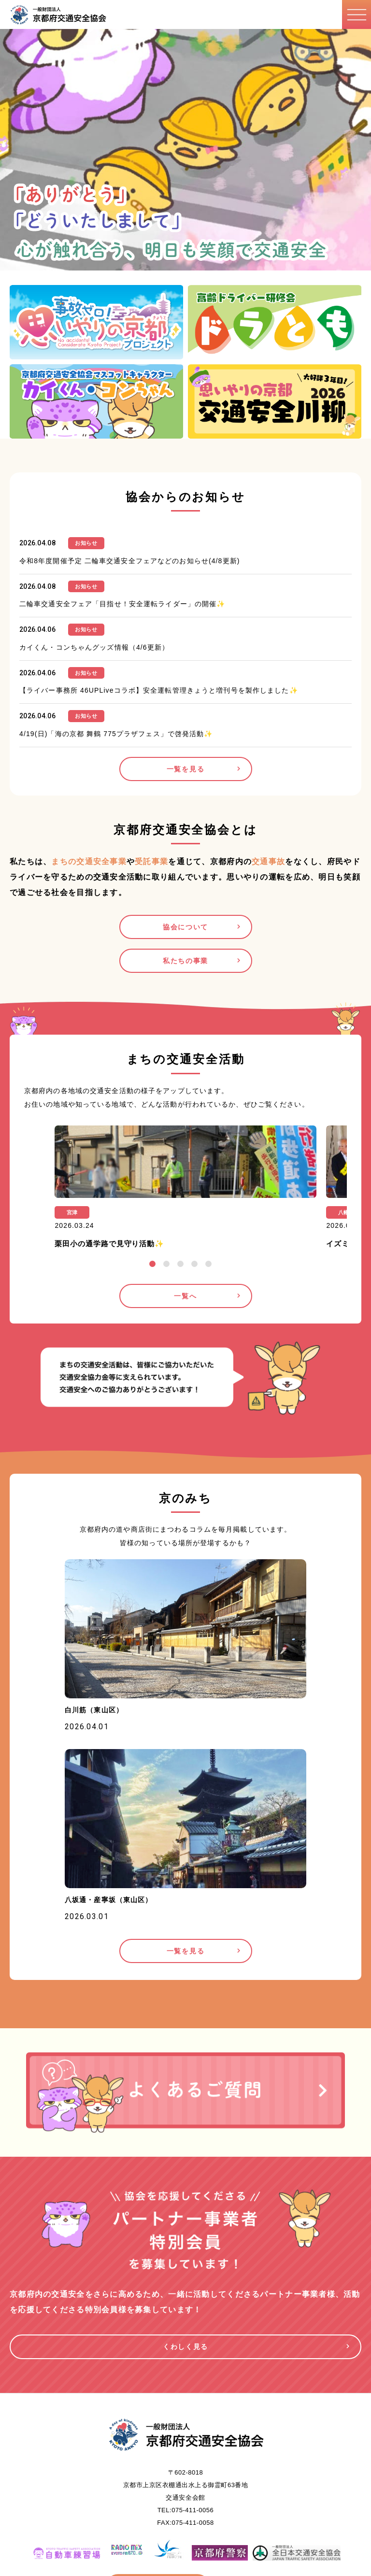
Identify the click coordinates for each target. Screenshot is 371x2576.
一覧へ (185, 1296)
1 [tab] (152, 1264)
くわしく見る (185, 2346)
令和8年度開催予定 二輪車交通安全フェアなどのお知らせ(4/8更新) (129, 561)
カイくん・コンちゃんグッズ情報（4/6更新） (94, 647)
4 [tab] (194, 1264)
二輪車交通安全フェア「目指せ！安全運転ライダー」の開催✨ (122, 604)
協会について (185, 927)
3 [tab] (180, 1264)
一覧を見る (185, 769)
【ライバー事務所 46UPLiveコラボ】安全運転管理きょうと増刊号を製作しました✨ (158, 690)
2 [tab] (166, 1264)
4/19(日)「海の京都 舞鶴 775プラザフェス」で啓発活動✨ (116, 734)
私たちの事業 (185, 961)
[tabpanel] (185, 1190)
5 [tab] (208, 1264)
